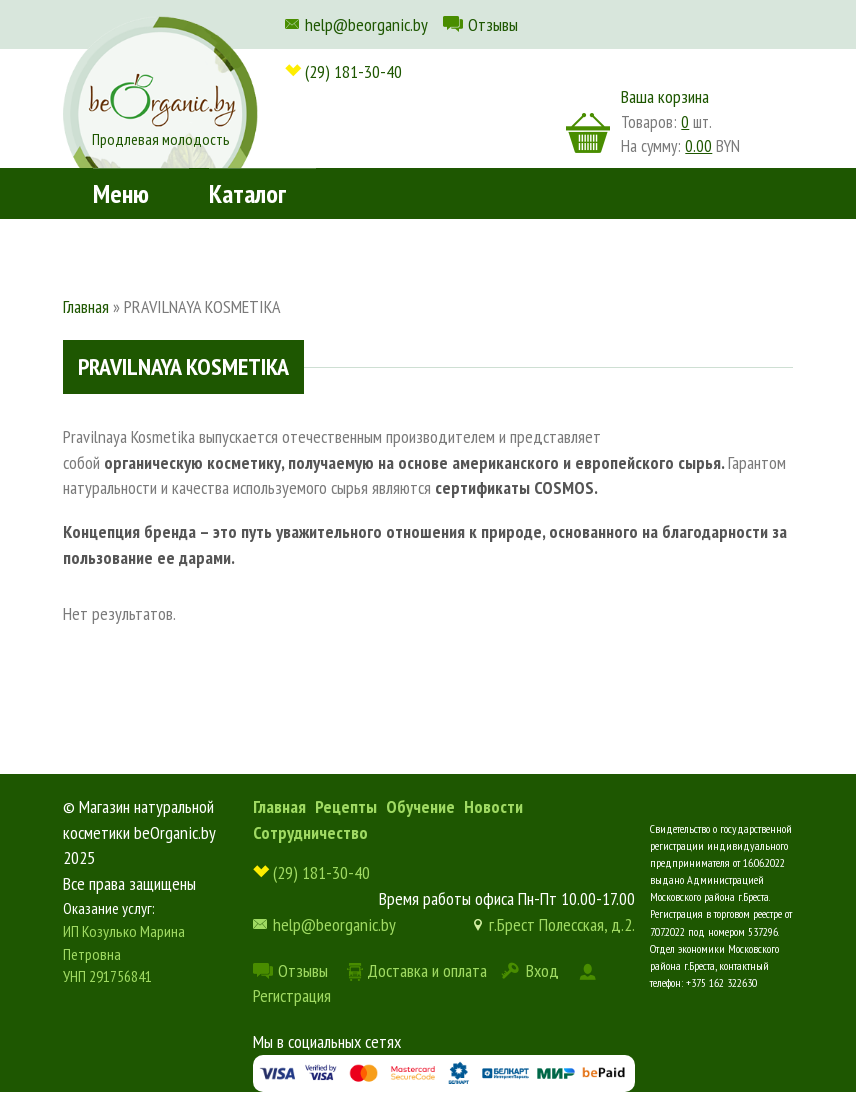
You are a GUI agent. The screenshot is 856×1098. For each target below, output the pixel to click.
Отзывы (493, 24)
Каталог (247, 193)
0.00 (698, 146)
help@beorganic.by (366, 24)
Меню (121, 193)
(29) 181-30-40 (353, 71)
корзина (588, 133)
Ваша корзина (665, 96)
